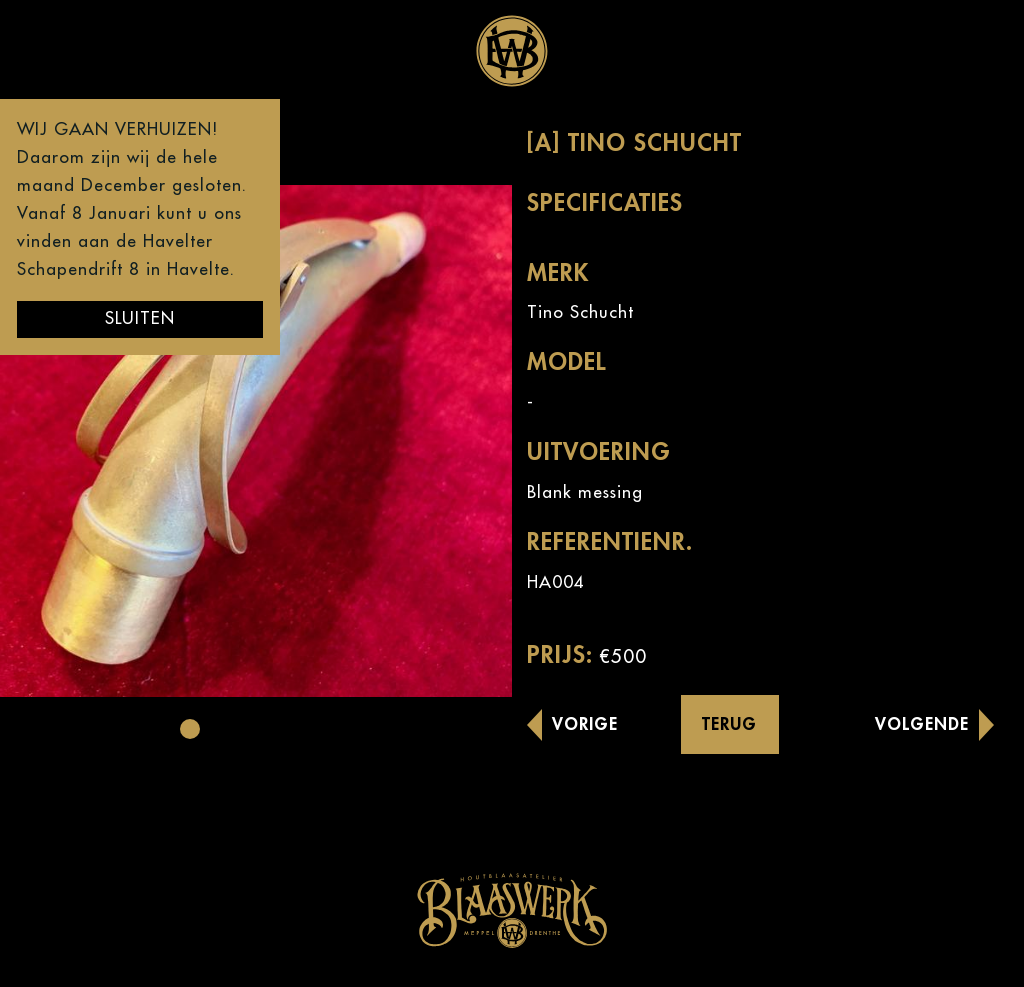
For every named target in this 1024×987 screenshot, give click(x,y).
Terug (729, 724)
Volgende (922, 724)
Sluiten (140, 318)
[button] (190, 729)
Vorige (585, 724)
